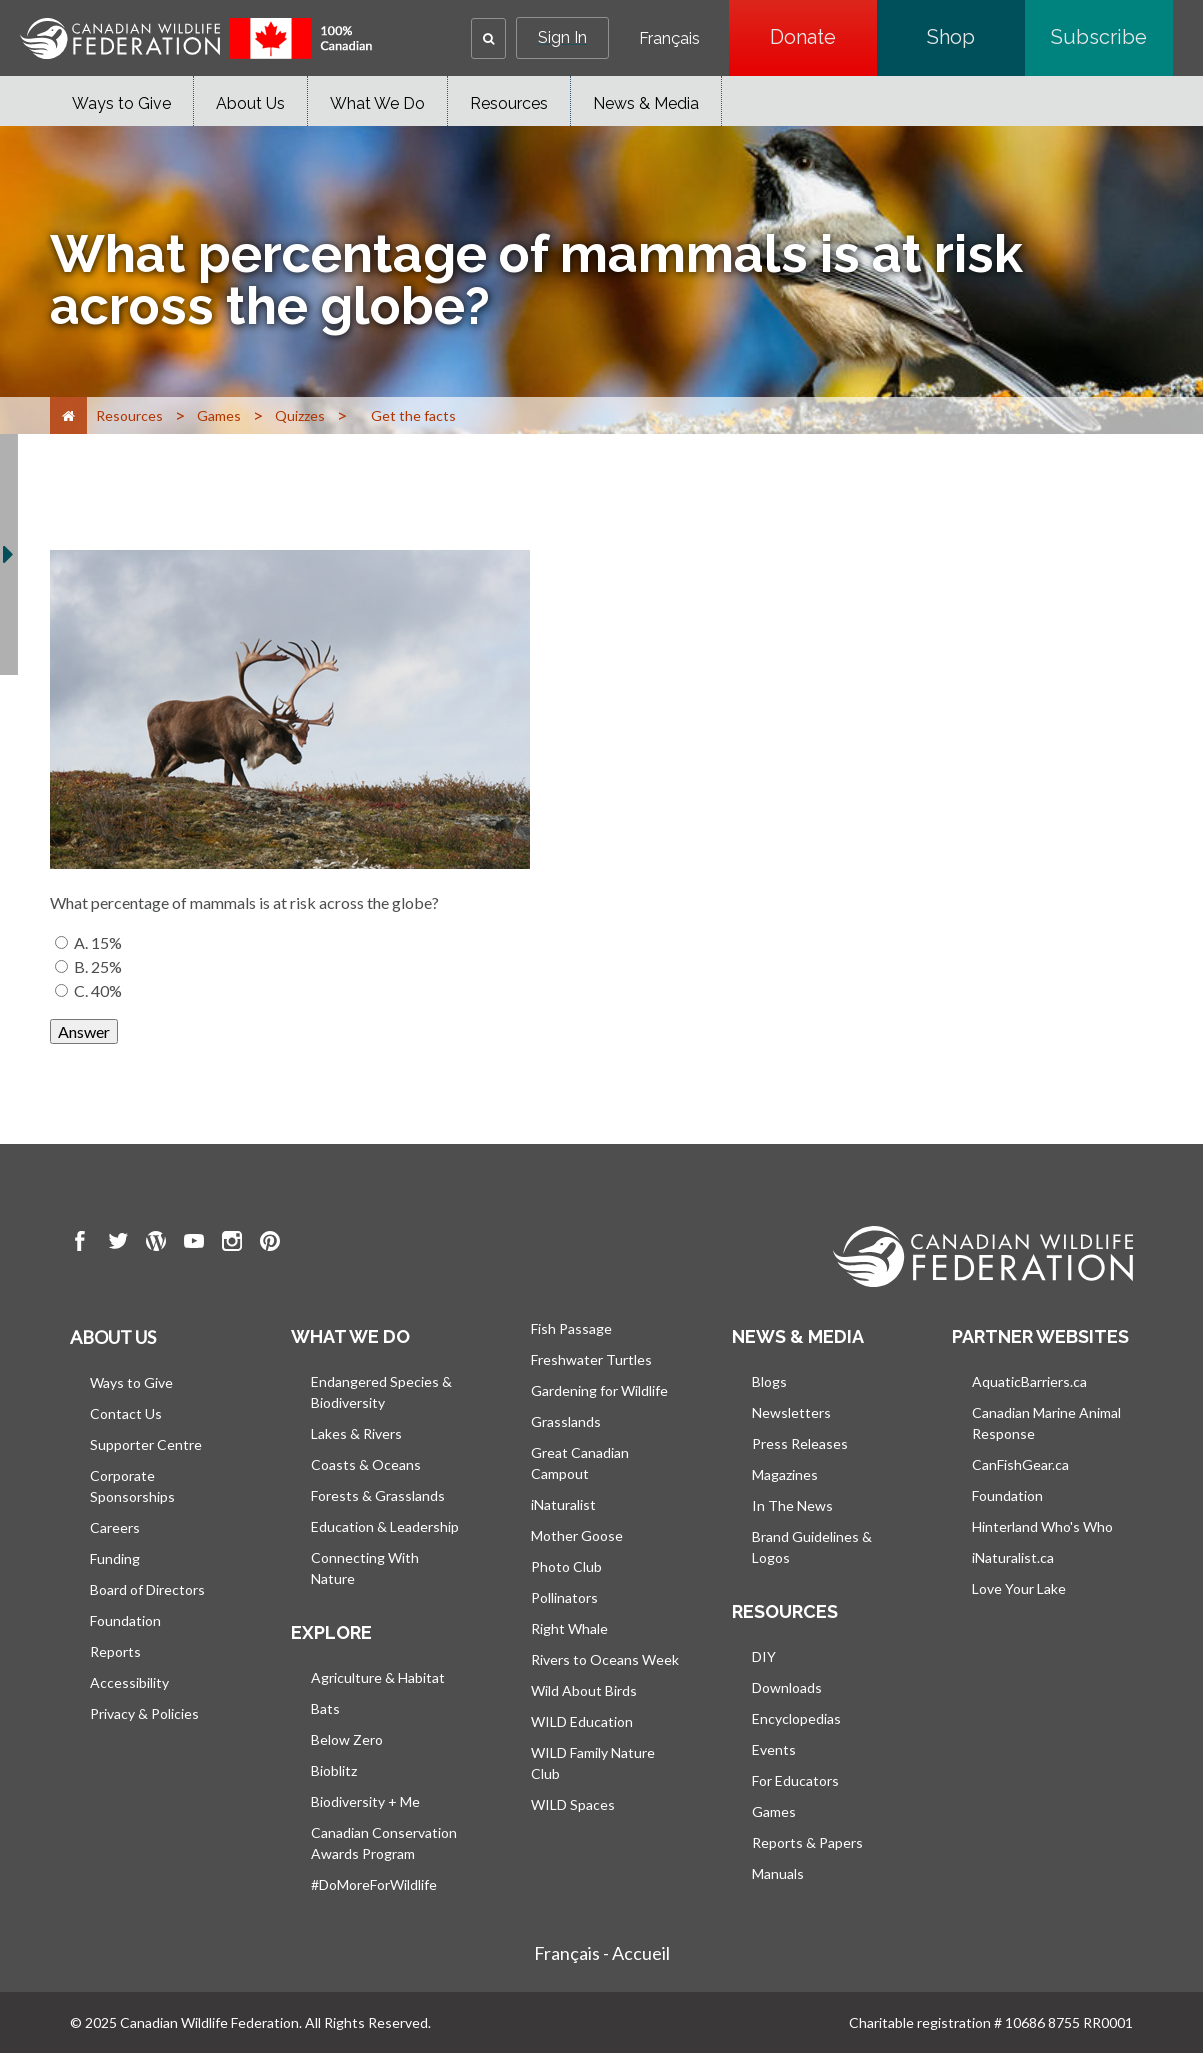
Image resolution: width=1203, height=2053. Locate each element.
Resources (509, 103)
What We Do (377, 103)
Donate (823, 37)
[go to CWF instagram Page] (232, 1244)
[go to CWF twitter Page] (118, 1244)
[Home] (68, 415)
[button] (488, 38)
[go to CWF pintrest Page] (270, 1244)
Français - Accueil (602, 1953)
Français (669, 39)
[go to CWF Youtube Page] (194, 1244)
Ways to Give (121, 103)
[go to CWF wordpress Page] (156, 1244)
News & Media (646, 103)
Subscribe (1112, 37)
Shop (976, 37)
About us (113, 1337)
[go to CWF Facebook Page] (80, 1244)
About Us (250, 103)
